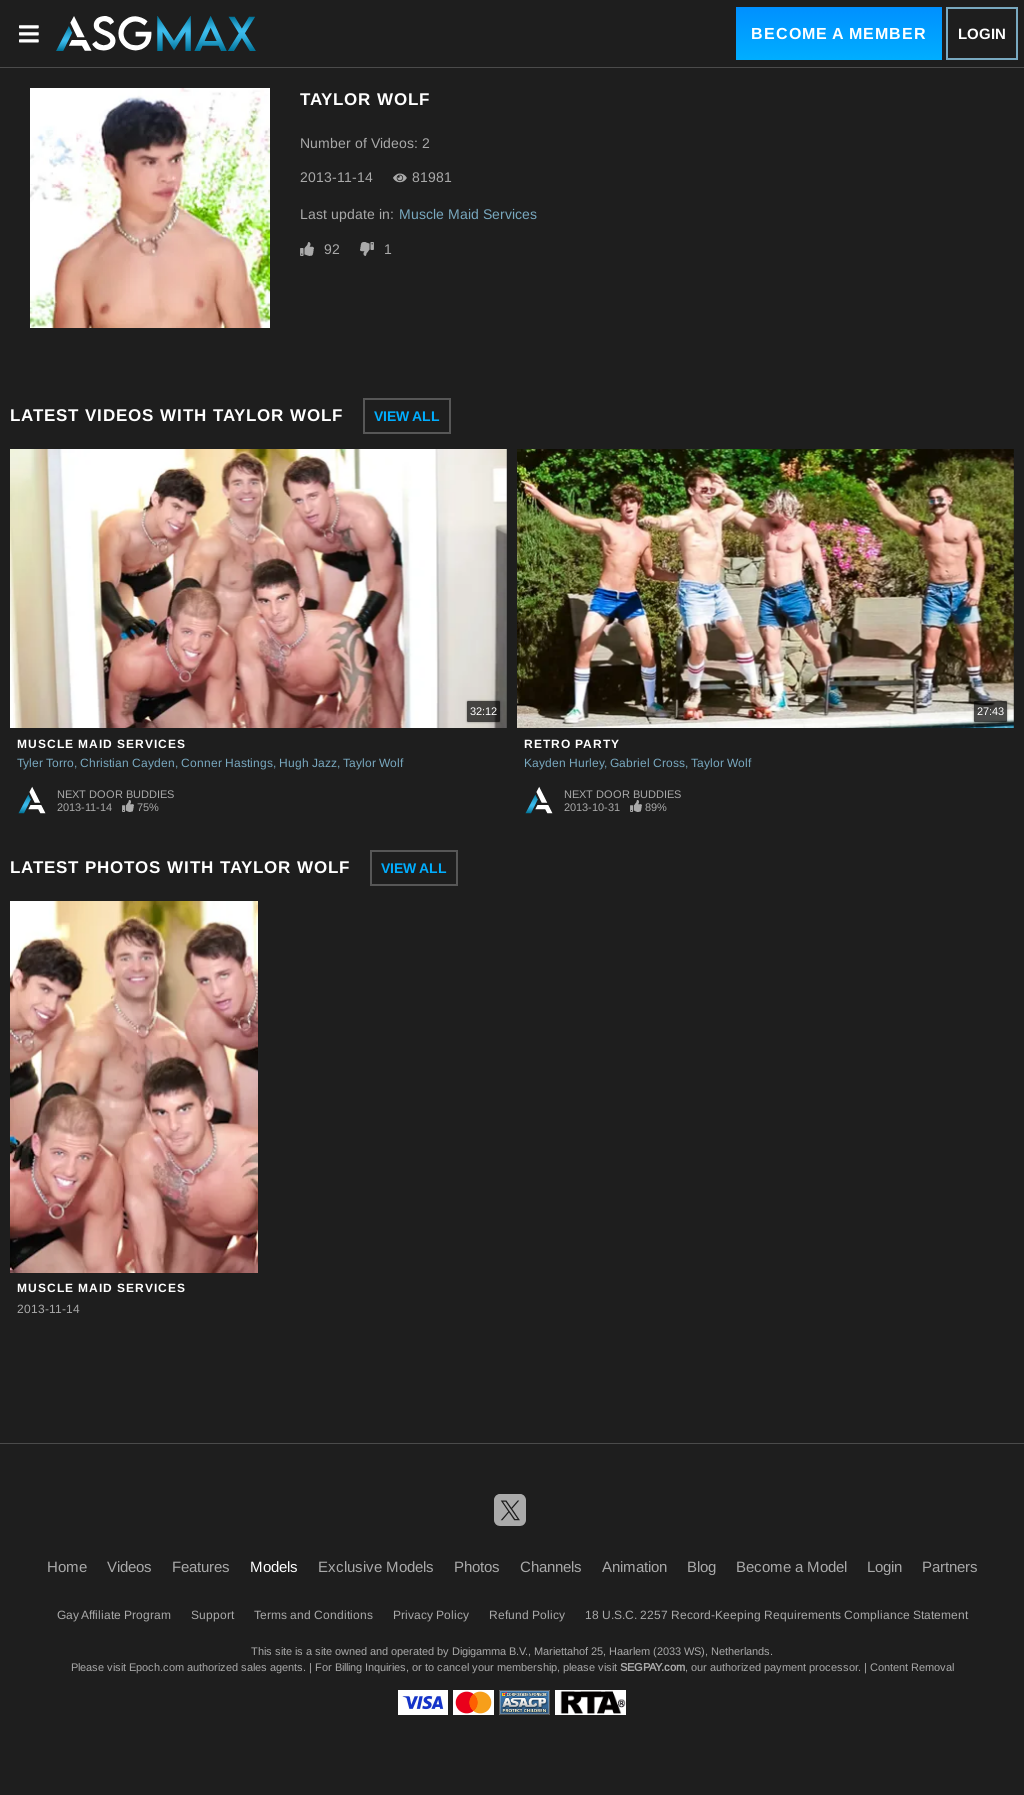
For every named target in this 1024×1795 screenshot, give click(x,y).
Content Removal (912, 1667)
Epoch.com (156, 1667)
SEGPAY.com (652, 1667)
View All (407, 416)
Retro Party (572, 744)
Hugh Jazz (308, 763)
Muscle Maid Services (468, 214)
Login (982, 33)
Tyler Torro (45, 763)
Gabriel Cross (647, 763)
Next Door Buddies (115, 794)
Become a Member (839, 33)
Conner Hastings (227, 763)
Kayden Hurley (564, 763)
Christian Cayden (127, 763)
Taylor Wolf (373, 763)
